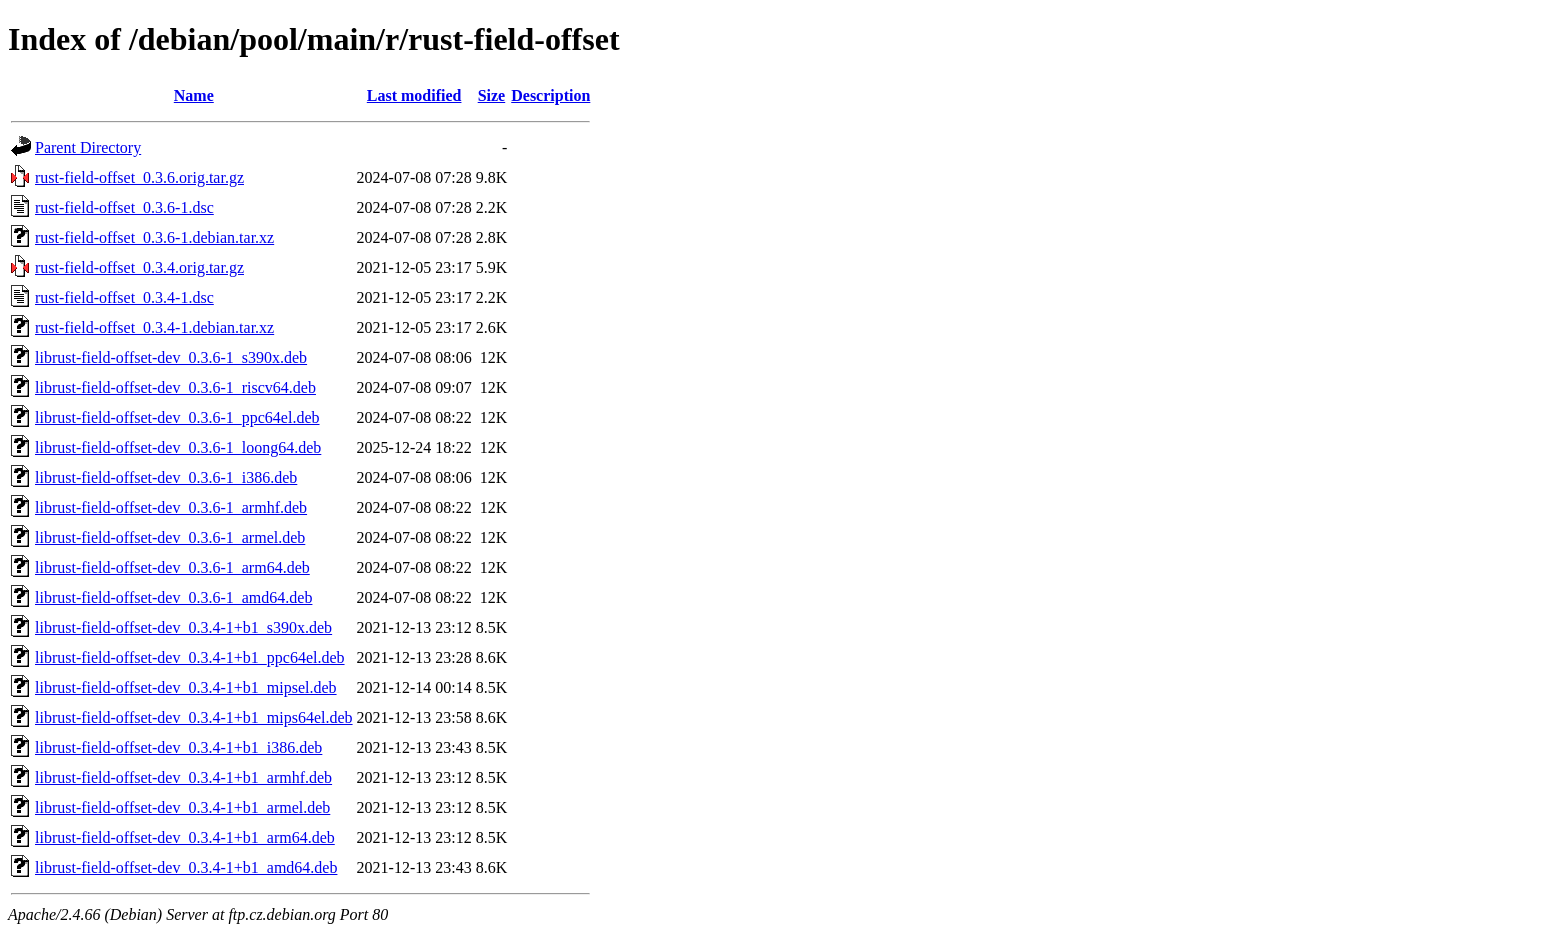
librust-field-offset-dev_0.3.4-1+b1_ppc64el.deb (190, 657)
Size (492, 95)
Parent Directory (88, 147)
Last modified (414, 95)
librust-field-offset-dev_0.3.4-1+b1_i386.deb (178, 747)
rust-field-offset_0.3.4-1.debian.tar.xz (154, 327)
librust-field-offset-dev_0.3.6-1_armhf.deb (171, 507)
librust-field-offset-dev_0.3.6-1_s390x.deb (171, 357)
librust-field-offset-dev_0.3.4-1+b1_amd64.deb (186, 867)
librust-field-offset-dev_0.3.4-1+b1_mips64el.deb (194, 717)
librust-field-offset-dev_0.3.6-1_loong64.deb (178, 447)
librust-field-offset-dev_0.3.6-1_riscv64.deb (175, 387)
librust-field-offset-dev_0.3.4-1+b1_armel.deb (182, 807)
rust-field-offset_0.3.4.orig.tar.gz (139, 267)
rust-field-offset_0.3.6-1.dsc (124, 207)
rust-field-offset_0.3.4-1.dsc (124, 297)
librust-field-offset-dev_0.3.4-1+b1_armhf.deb (183, 777)
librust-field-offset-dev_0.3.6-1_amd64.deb (173, 597)
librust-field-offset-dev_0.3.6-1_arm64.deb (172, 567)
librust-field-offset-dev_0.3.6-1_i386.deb (166, 477)
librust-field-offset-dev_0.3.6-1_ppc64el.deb (177, 417)
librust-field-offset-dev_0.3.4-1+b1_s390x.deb (183, 627)
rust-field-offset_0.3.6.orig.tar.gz (139, 177)
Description (550, 95)
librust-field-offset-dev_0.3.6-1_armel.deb (170, 537)
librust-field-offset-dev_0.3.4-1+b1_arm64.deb (185, 837)
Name (194, 95)
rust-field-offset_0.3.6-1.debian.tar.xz (154, 237)
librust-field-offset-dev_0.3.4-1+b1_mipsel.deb (186, 687)
